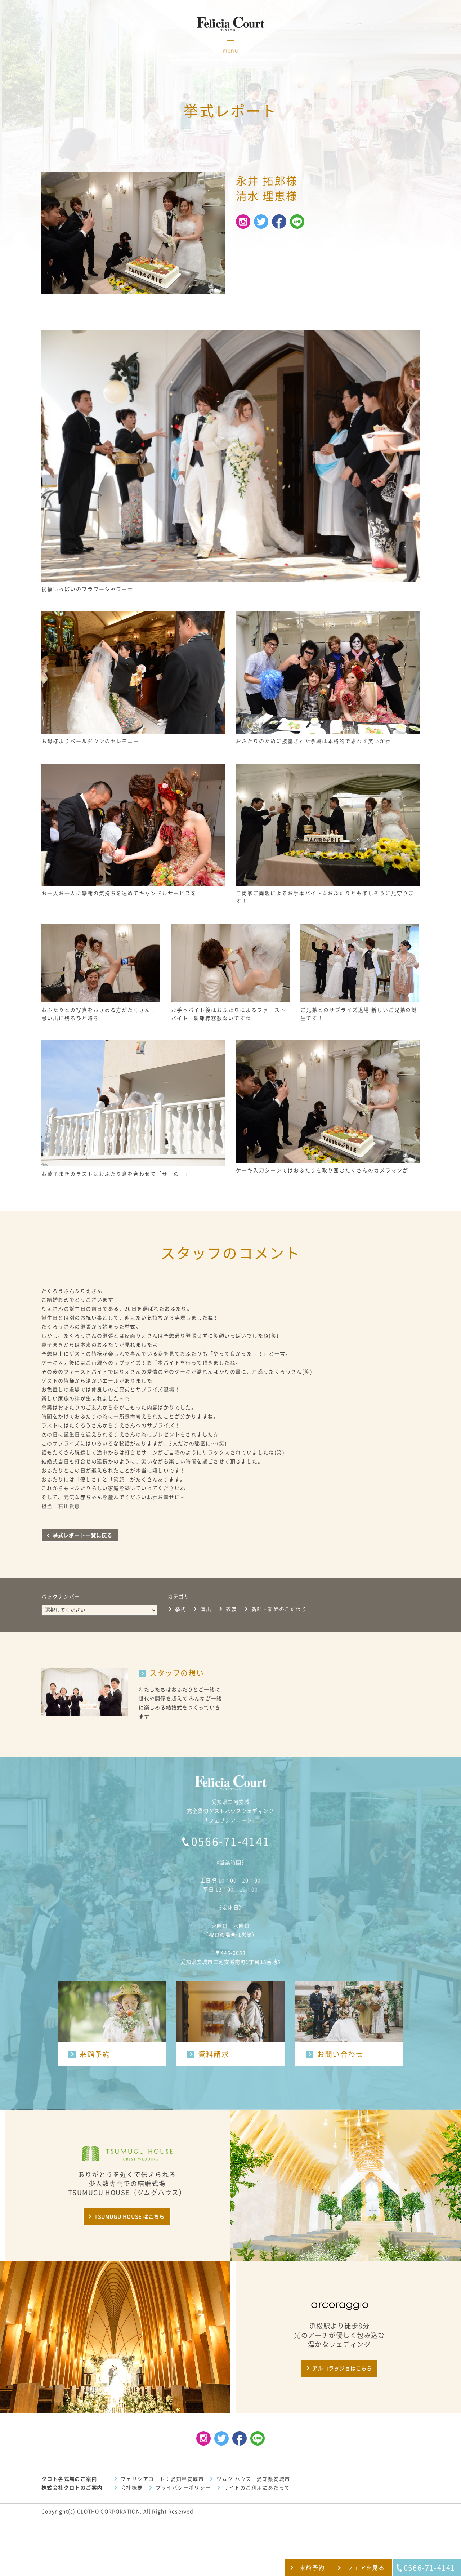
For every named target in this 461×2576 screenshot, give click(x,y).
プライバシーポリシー (183, 2487)
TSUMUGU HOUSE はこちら (129, 2216)
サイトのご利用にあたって (257, 2487)
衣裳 (231, 1609)
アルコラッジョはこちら (342, 2368)
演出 (205, 1609)
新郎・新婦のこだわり (279, 1609)
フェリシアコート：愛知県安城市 (162, 2479)
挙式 (180, 1609)
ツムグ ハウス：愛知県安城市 (253, 2479)
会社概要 (132, 2487)
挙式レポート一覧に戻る (82, 1535)
